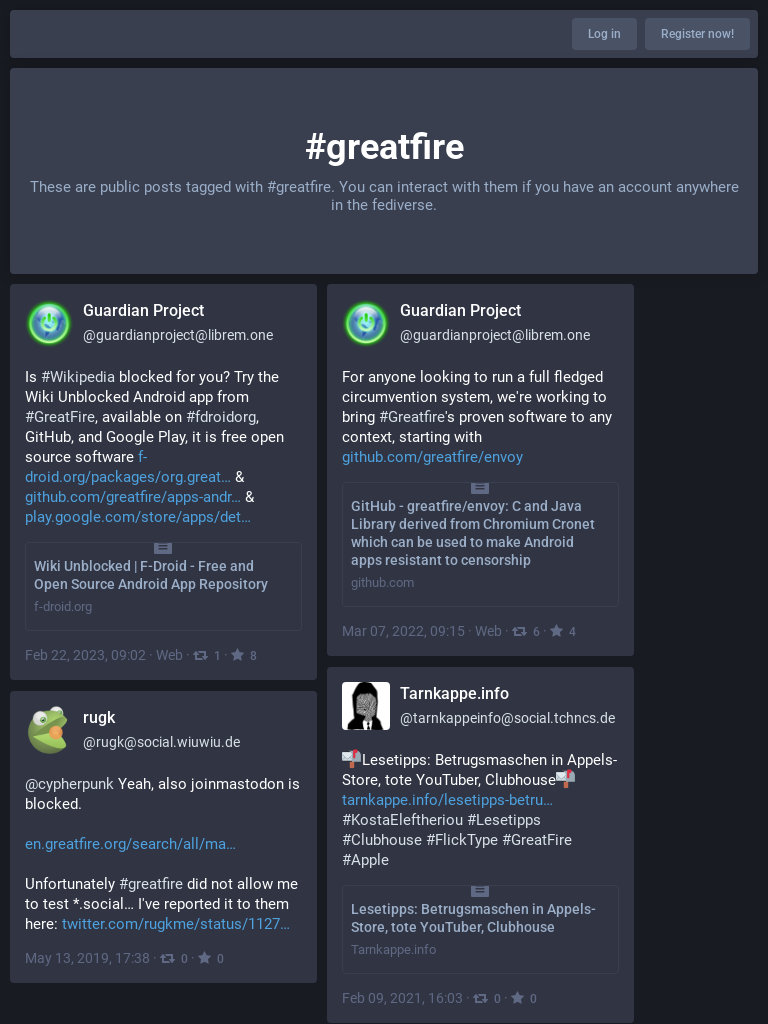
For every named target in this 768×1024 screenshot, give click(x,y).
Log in (604, 34)
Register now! (697, 34)
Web (169, 655)
